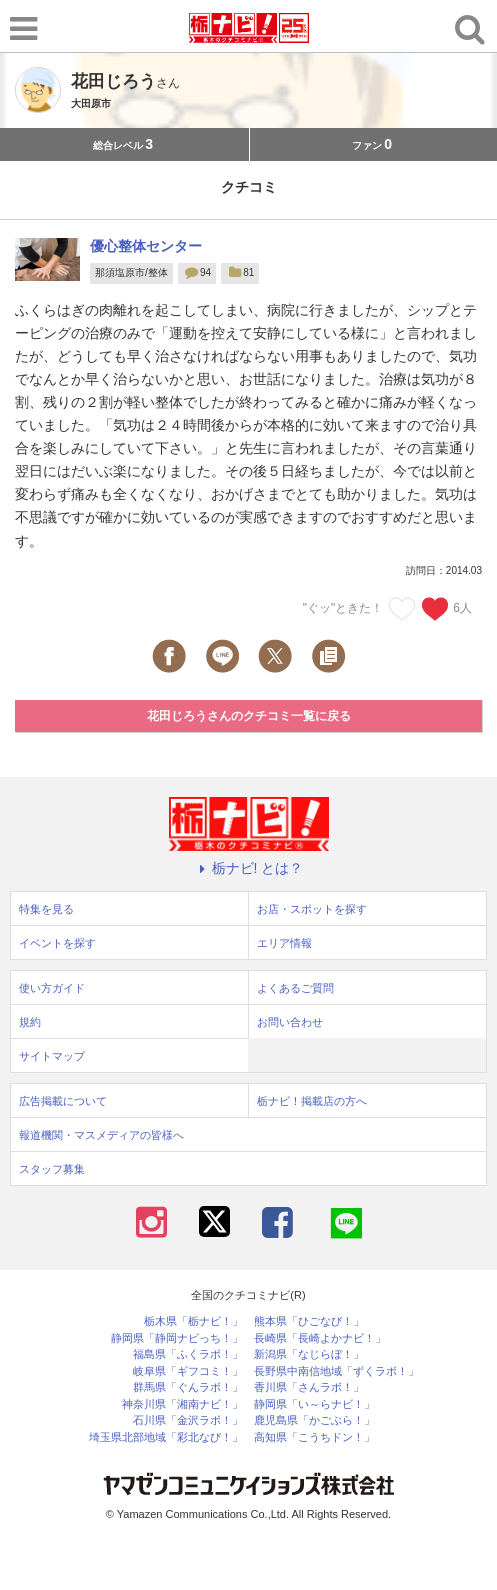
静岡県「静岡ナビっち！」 (177, 1338)
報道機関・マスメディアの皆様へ (101, 1135)
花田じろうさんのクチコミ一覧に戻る (249, 716)
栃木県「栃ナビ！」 (193, 1321)
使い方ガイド (52, 988)
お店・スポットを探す (312, 909)
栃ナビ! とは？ (249, 868)
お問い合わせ (290, 1022)
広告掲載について (63, 1101)
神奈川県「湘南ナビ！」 (182, 1404)
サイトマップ (52, 1056)
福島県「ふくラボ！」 (188, 1354)
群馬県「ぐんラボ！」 (188, 1387)
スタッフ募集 (52, 1169)
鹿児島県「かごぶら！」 (314, 1420)
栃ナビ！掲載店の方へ (312, 1101)
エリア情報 (284, 943)
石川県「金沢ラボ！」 (188, 1420)
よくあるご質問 (295, 988)
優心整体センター (146, 246)
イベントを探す (57, 943)
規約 (30, 1022)
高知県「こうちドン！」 (314, 1437)
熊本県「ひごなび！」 (309, 1321)
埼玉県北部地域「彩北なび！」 (166, 1437)
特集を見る (46, 909)
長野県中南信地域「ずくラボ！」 (336, 1371)
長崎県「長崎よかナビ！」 (320, 1338)
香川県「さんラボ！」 (309, 1387)
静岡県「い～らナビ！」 (314, 1404)
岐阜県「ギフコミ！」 (188, 1371)
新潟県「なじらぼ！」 (309, 1354)
